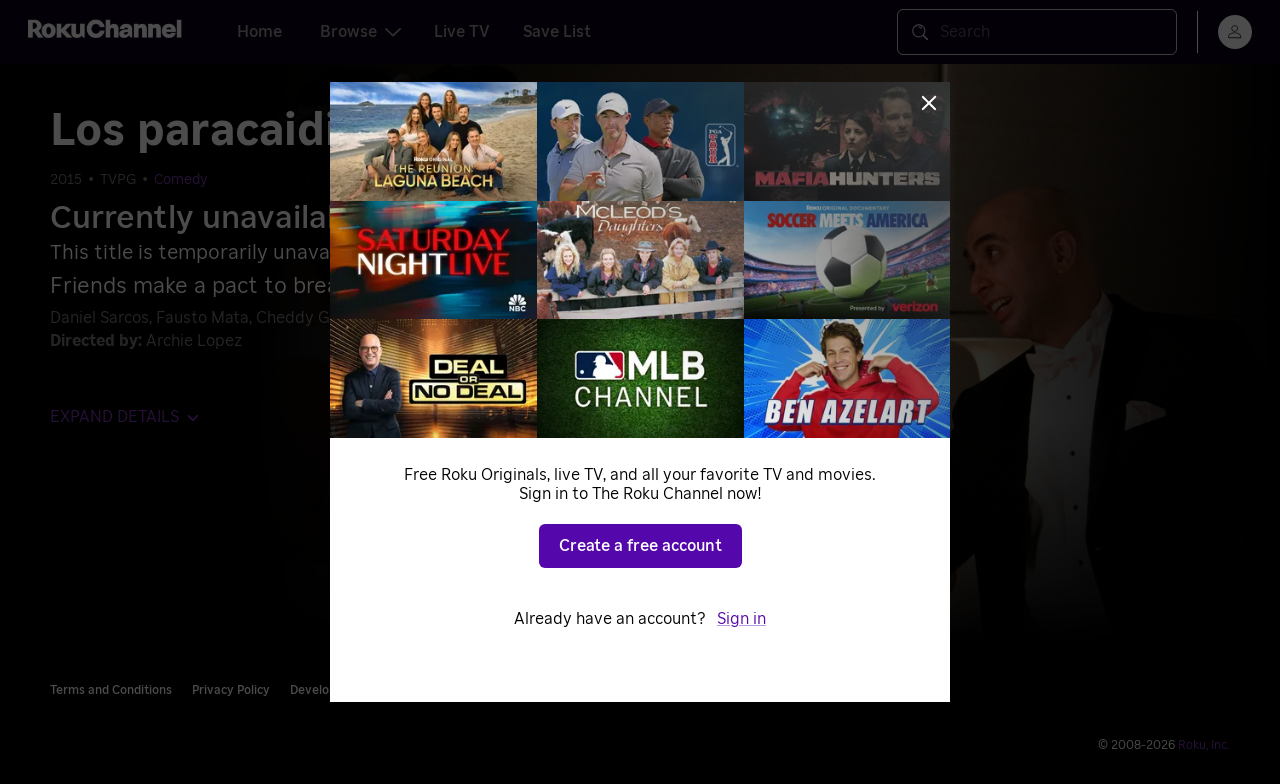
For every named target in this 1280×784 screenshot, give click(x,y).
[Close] (929, 103)
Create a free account (640, 546)
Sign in (741, 619)
